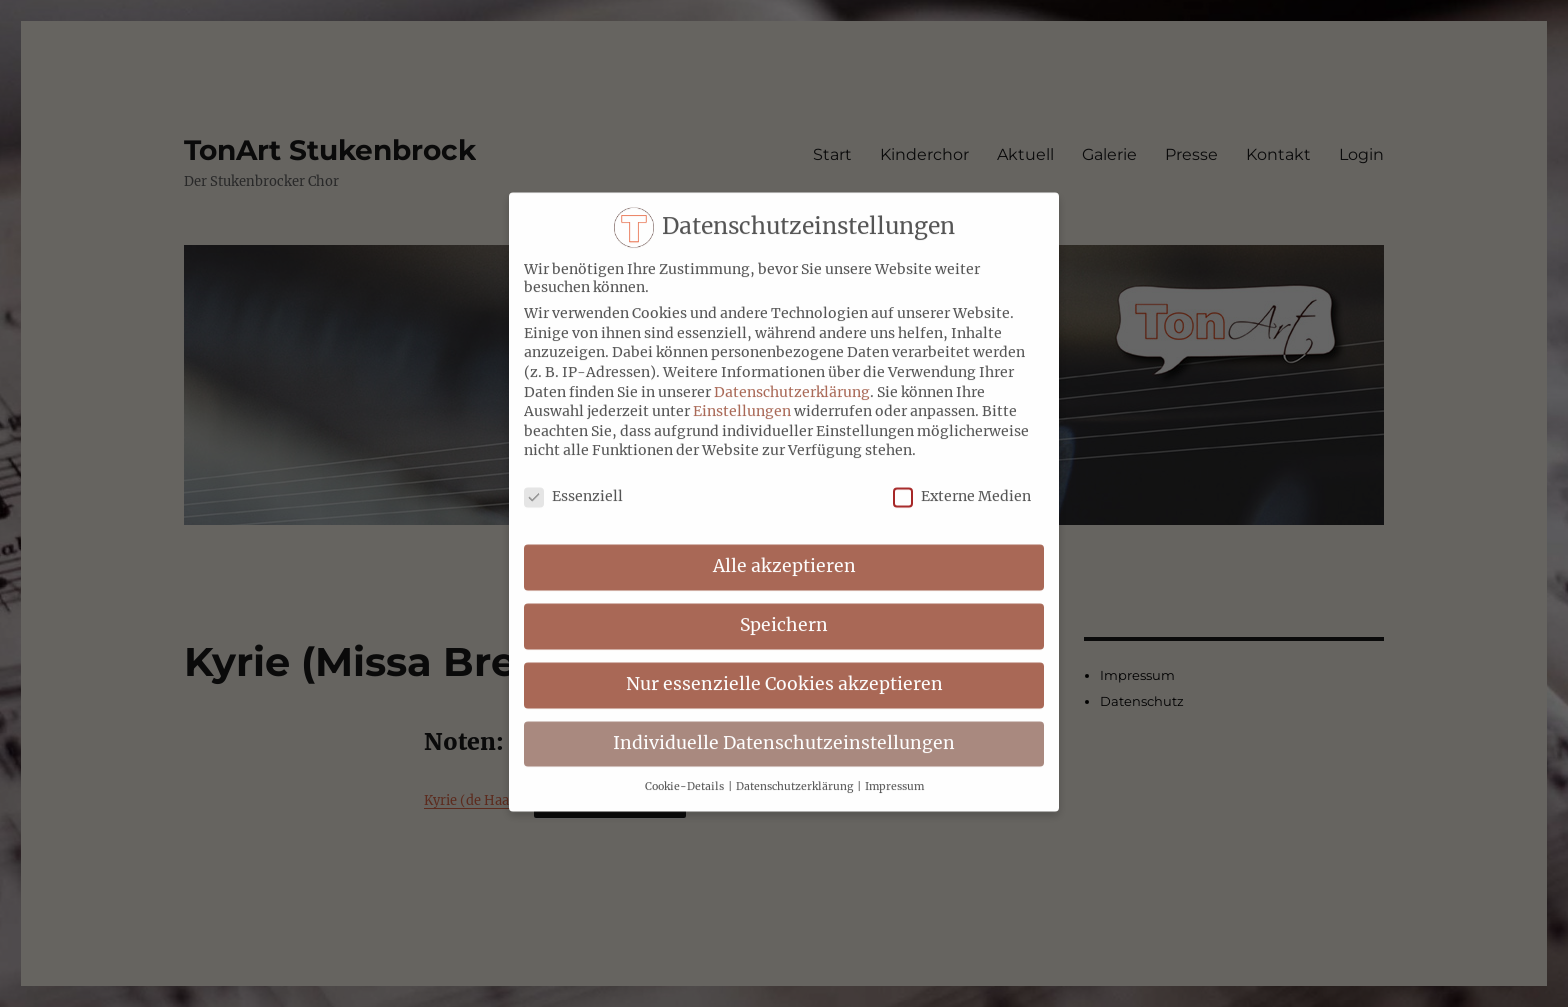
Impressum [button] (894, 772)
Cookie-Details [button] (685, 772)
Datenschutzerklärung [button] (795, 772)
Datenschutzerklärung (792, 378)
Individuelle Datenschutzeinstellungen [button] (784, 730)
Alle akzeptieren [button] (784, 553)
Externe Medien (962, 483)
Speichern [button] (784, 612)
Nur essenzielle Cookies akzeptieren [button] (784, 671)
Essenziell (573, 483)
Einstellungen (742, 398)
